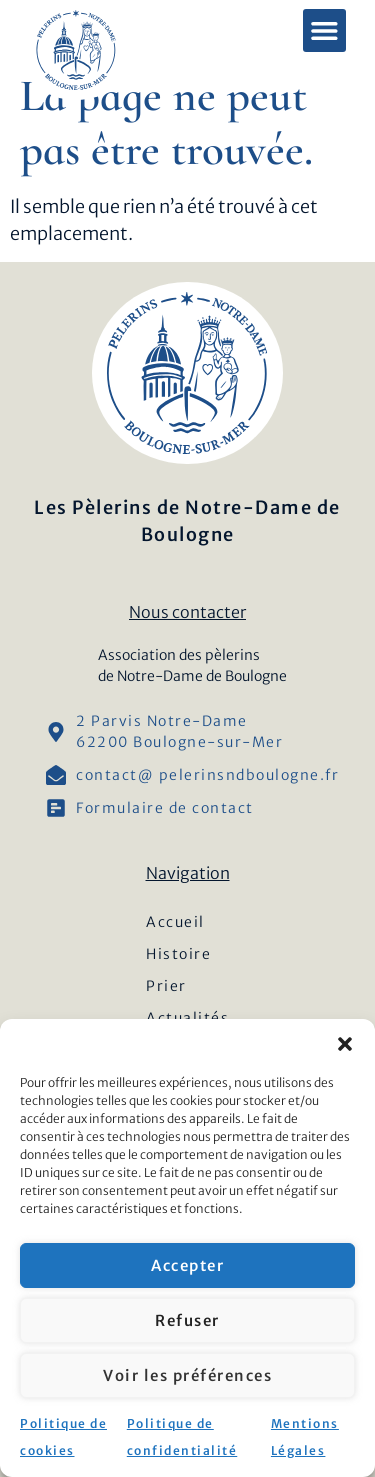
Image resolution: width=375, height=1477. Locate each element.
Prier (166, 986)
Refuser (187, 1320)
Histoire (178, 954)
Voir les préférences (187, 1375)
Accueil (175, 922)
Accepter (187, 1265)
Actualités (187, 1018)
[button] (345, 1044)
